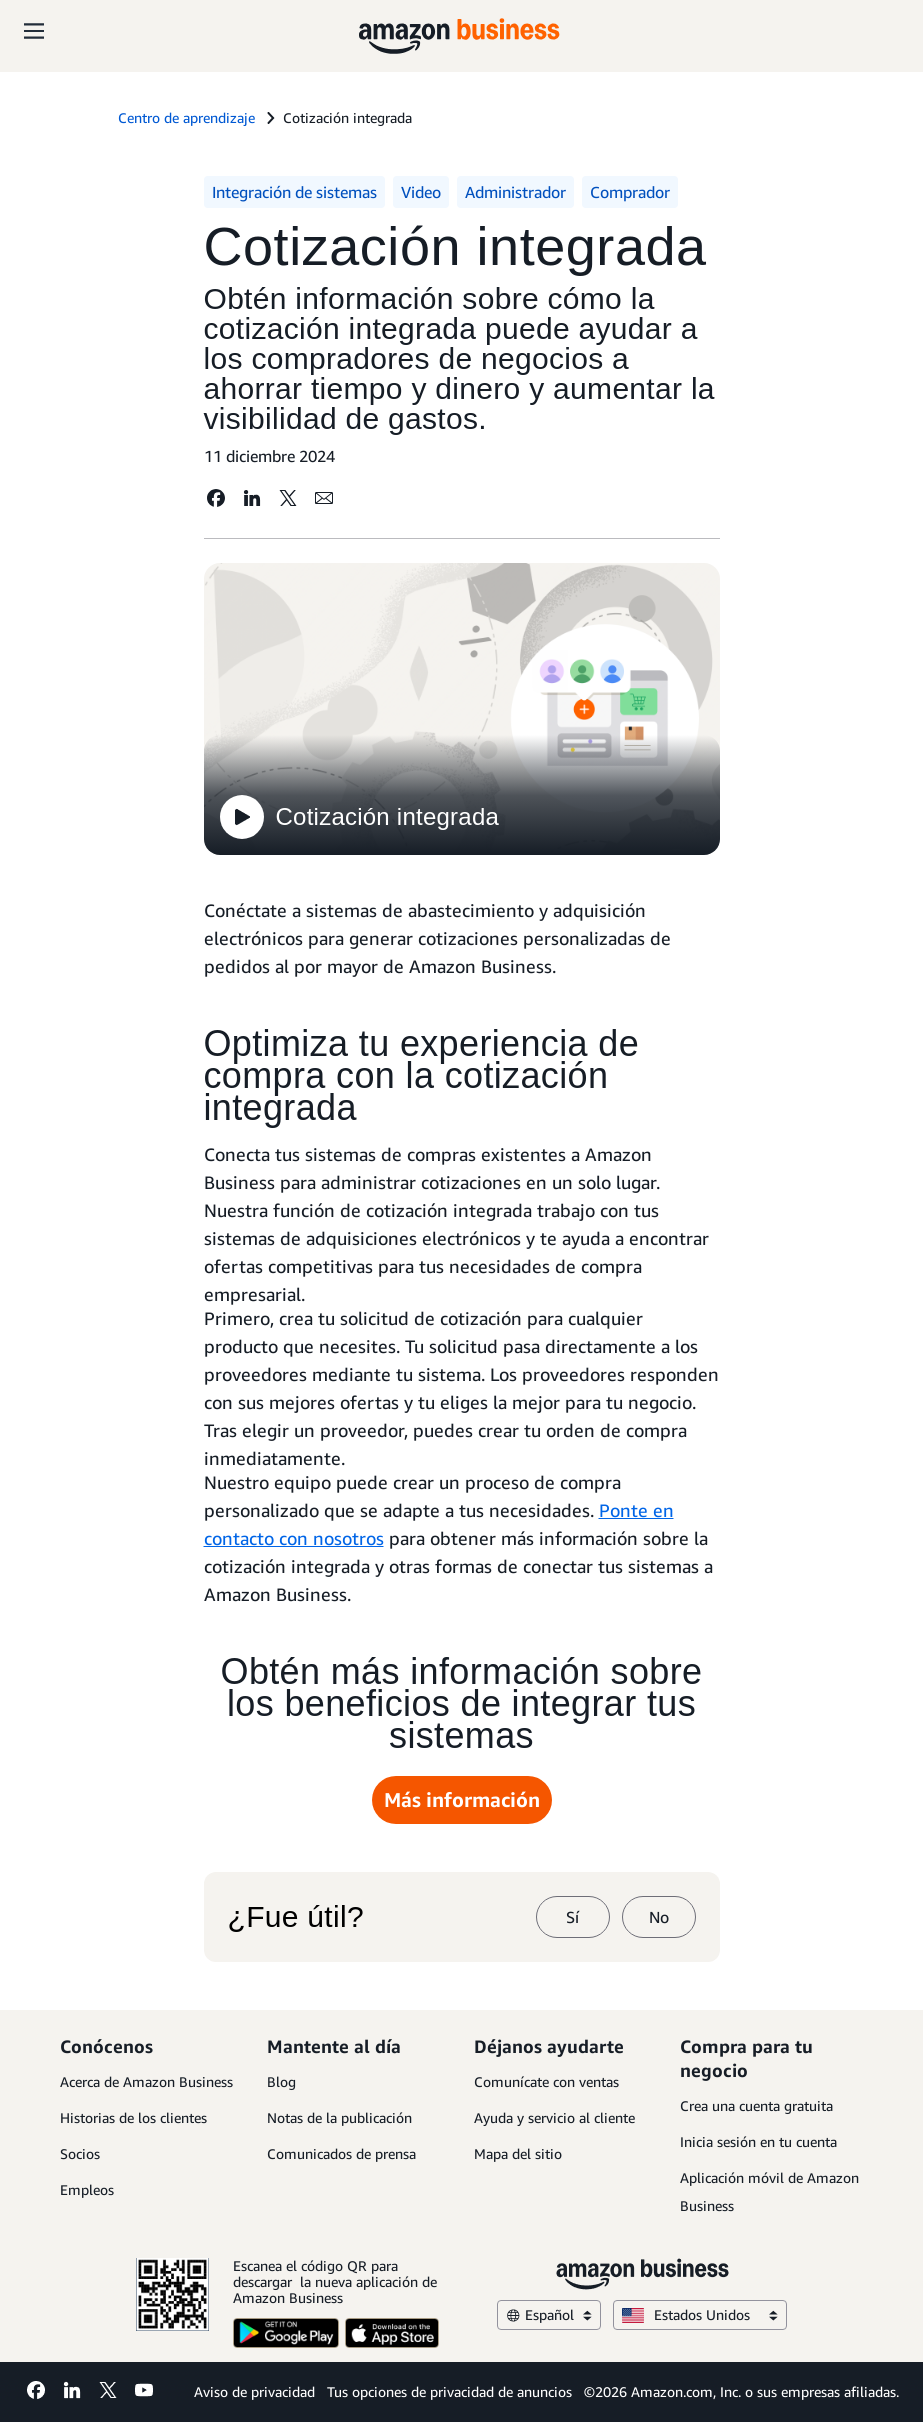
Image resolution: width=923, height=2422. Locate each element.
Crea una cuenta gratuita (756, 2105)
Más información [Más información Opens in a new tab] (462, 1799)
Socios (80, 2153)
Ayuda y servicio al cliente (554, 2117)
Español (549, 2314)
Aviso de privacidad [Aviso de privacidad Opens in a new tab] (254, 2391)
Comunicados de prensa (341, 2153)
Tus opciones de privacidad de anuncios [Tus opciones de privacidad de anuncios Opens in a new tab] (449, 2391)
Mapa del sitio (518, 2153)
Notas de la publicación (339, 2117)
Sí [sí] (572, 1917)
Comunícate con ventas (546, 2081)
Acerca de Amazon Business (146, 2081)
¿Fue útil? (296, 1917)
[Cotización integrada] (462, 711)
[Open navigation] (34, 30)
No (659, 1917)
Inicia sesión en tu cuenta (758, 2141)
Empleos (87, 2189)
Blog (281, 2081)
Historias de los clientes (133, 2117)
